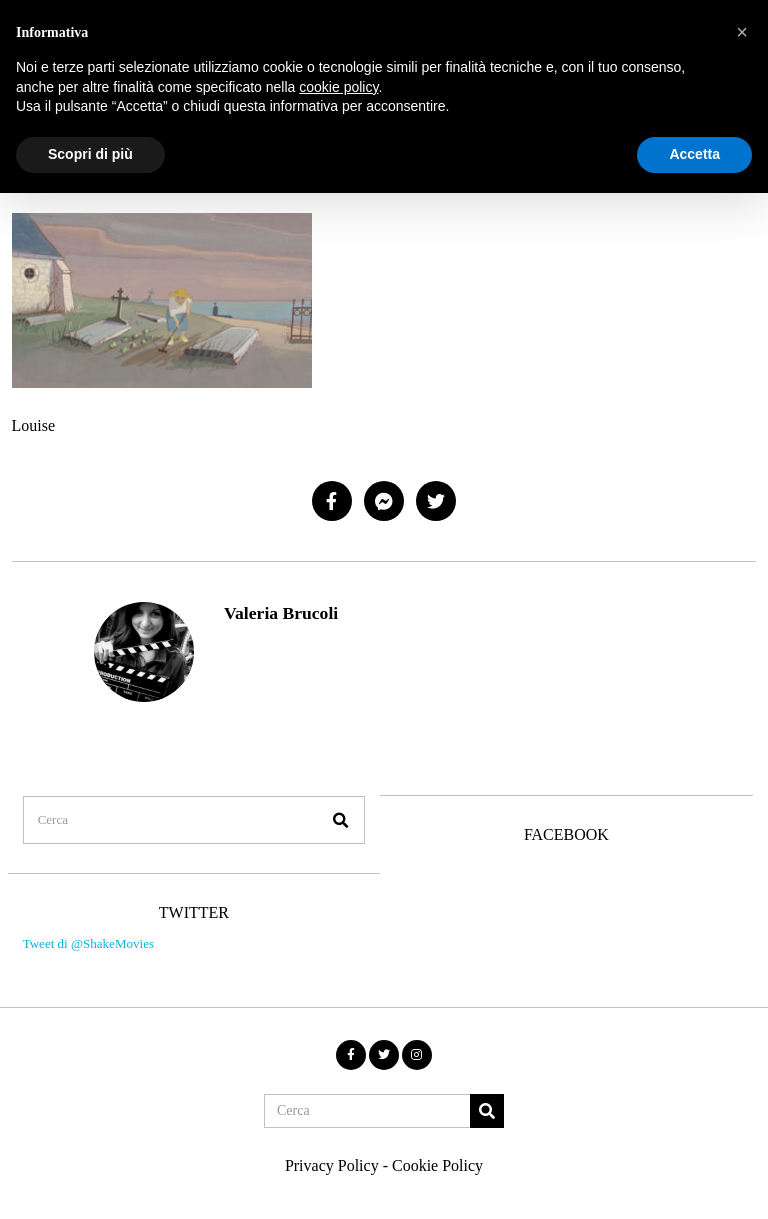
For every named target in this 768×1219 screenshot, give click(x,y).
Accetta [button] (694, 154)
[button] (330, 798)
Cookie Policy (437, 1145)
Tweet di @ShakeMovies (84, 931)
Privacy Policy (332, 1145)
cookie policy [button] (338, 87)
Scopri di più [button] (90, 154)
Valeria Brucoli (281, 613)
